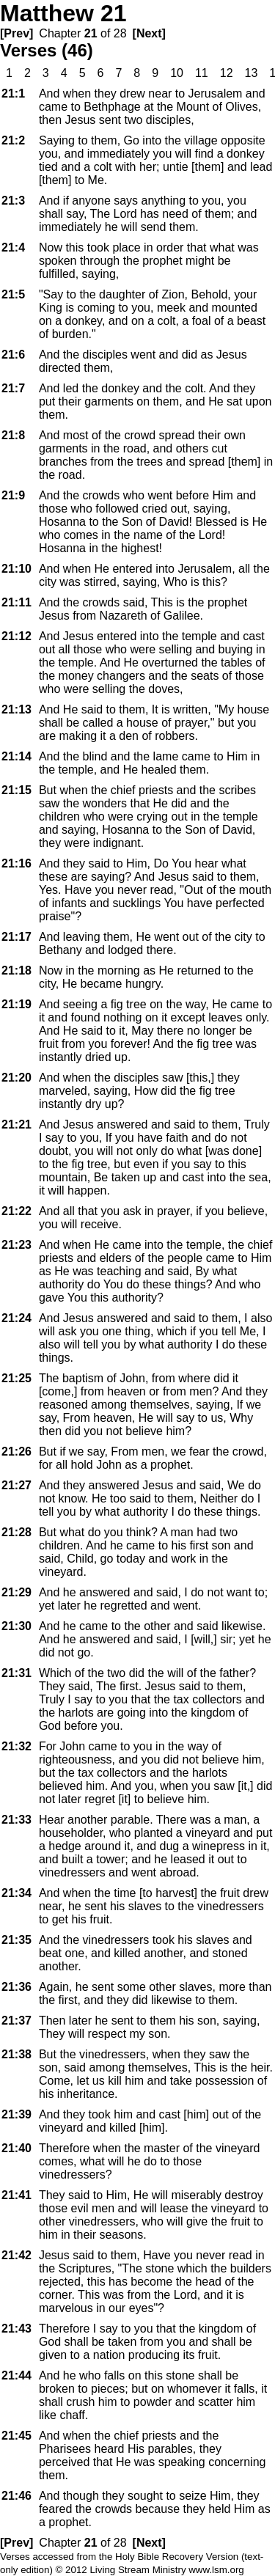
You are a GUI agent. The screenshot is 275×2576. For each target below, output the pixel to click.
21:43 (16, 2328)
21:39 (16, 2114)
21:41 (16, 2195)
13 (251, 73)
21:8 (13, 435)
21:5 (13, 294)
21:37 (16, 2020)
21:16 (16, 863)
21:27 (16, 1485)
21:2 (13, 140)
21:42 (16, 2255)
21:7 (13, 388)
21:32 (16, 1746)
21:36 (16, 1987)
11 (201, 73)
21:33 (16, 1819)
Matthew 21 (63, 13)
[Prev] (16, 33)
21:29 (16, 1592)
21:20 (16, 1077)
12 (226, 73)
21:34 (16, 1893)
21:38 (16, 2054)
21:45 (16, 2435)
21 (91, 33)
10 (176, 73)
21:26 (16, 1451)
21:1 (13, 93)
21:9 (13, 495)
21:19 (16, 1004)
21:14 (16, 756)
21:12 (16, 636)
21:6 (13, 354)
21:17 (16, 937)
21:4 (13, 247)
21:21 (16, 1124)
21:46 (16, 2495)
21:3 (13, 200)
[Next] (149, 33)
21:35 (16, 1940)
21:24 (16, 1318)
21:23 (16, 1245)
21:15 (16, 790)
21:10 (16, 568)
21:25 (16, 1378)
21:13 (16, 709)
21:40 (16, 2148)
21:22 (16, 1211)
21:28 (16, 1532)
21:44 (16, 2375)
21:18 (16, 970)
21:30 (16, 1626)
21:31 (16, 1673)
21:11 (16, 602)
